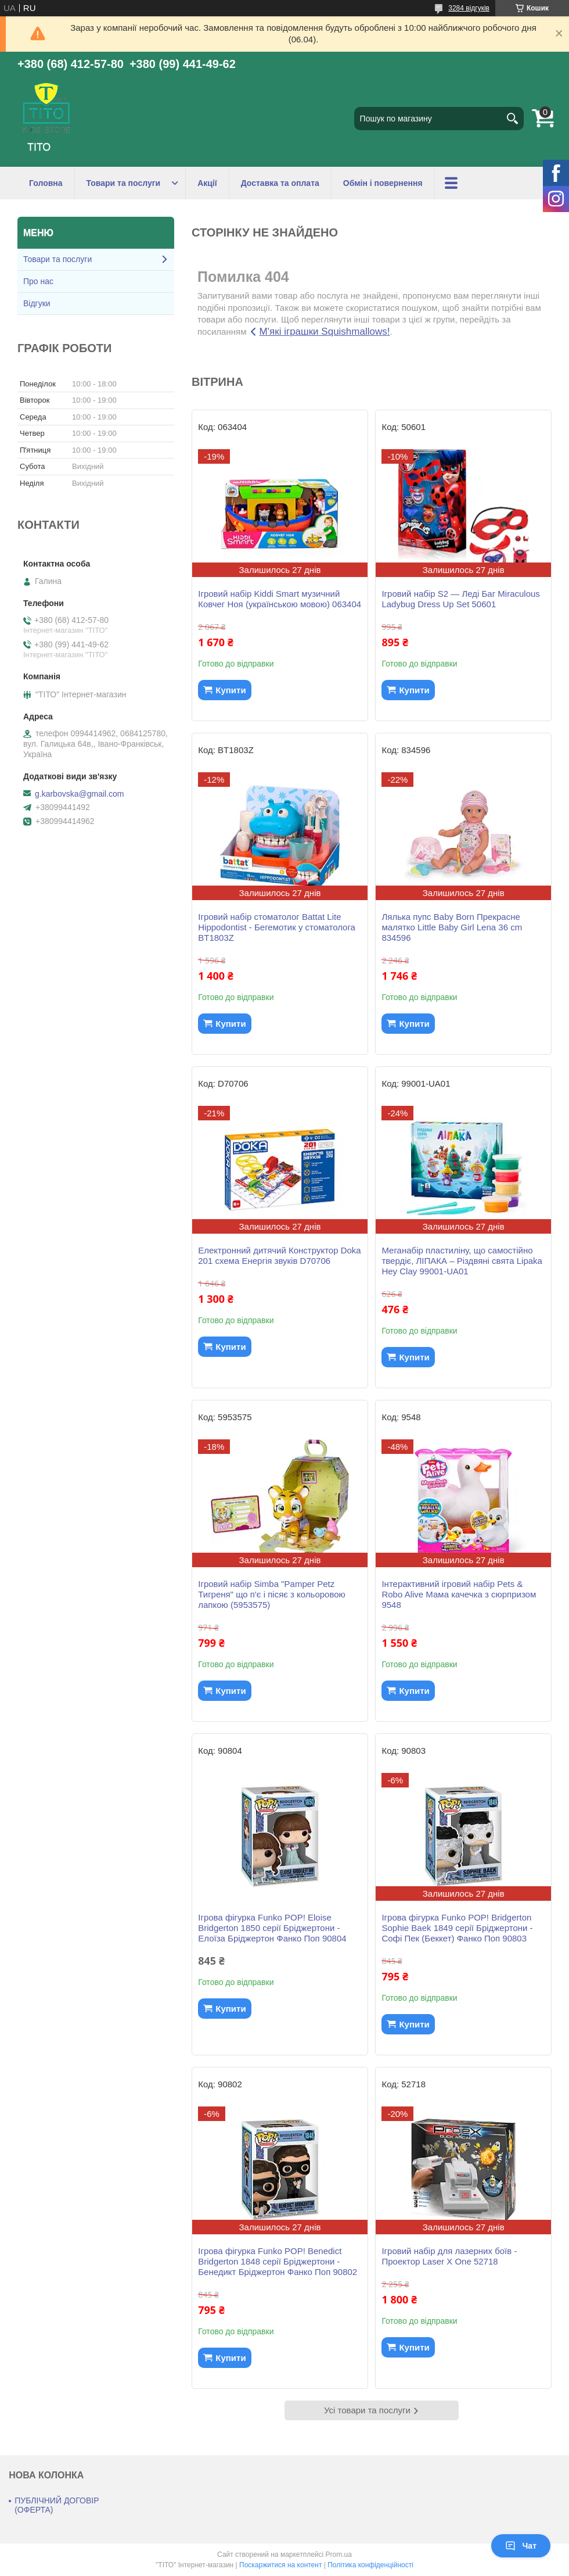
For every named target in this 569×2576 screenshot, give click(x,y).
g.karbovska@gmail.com (79, 793)
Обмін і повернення (383, 183)
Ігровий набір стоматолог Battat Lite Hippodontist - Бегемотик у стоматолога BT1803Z (276, 927)
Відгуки (37, 303)
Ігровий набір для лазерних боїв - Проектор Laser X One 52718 (449, 2256)
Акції (207, 183)
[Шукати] (512, 118)
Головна (46, 183)
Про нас (38, 281)
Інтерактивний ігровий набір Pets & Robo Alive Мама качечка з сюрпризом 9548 (458, 1594)
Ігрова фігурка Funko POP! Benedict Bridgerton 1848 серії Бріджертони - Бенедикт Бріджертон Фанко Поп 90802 (277, 2261)
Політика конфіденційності (370, 2565)
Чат (520, 2546)
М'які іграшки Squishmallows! (325, 331)
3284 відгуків (468, 8)
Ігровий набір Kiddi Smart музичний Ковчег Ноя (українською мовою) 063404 (279, 599)
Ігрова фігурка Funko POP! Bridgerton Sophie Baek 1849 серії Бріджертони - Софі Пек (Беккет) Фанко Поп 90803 (456, 1927)
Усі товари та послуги (367, 2410)
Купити (230, 690)
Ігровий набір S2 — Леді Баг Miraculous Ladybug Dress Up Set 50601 (460, 599)
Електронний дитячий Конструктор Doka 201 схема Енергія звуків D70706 (279, 1255)
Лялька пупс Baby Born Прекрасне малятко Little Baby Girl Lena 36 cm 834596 (451, 927)
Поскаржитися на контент (280, 2565)
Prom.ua (339, 2554)
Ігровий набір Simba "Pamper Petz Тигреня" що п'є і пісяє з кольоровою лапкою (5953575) (271, 1594)
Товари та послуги (124, 183)
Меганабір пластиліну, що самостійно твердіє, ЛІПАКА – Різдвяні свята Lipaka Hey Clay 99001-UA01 (461, 1260)
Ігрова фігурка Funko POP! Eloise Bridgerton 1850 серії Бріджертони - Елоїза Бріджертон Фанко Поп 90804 (272, 1927)
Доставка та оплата (280, 183)
